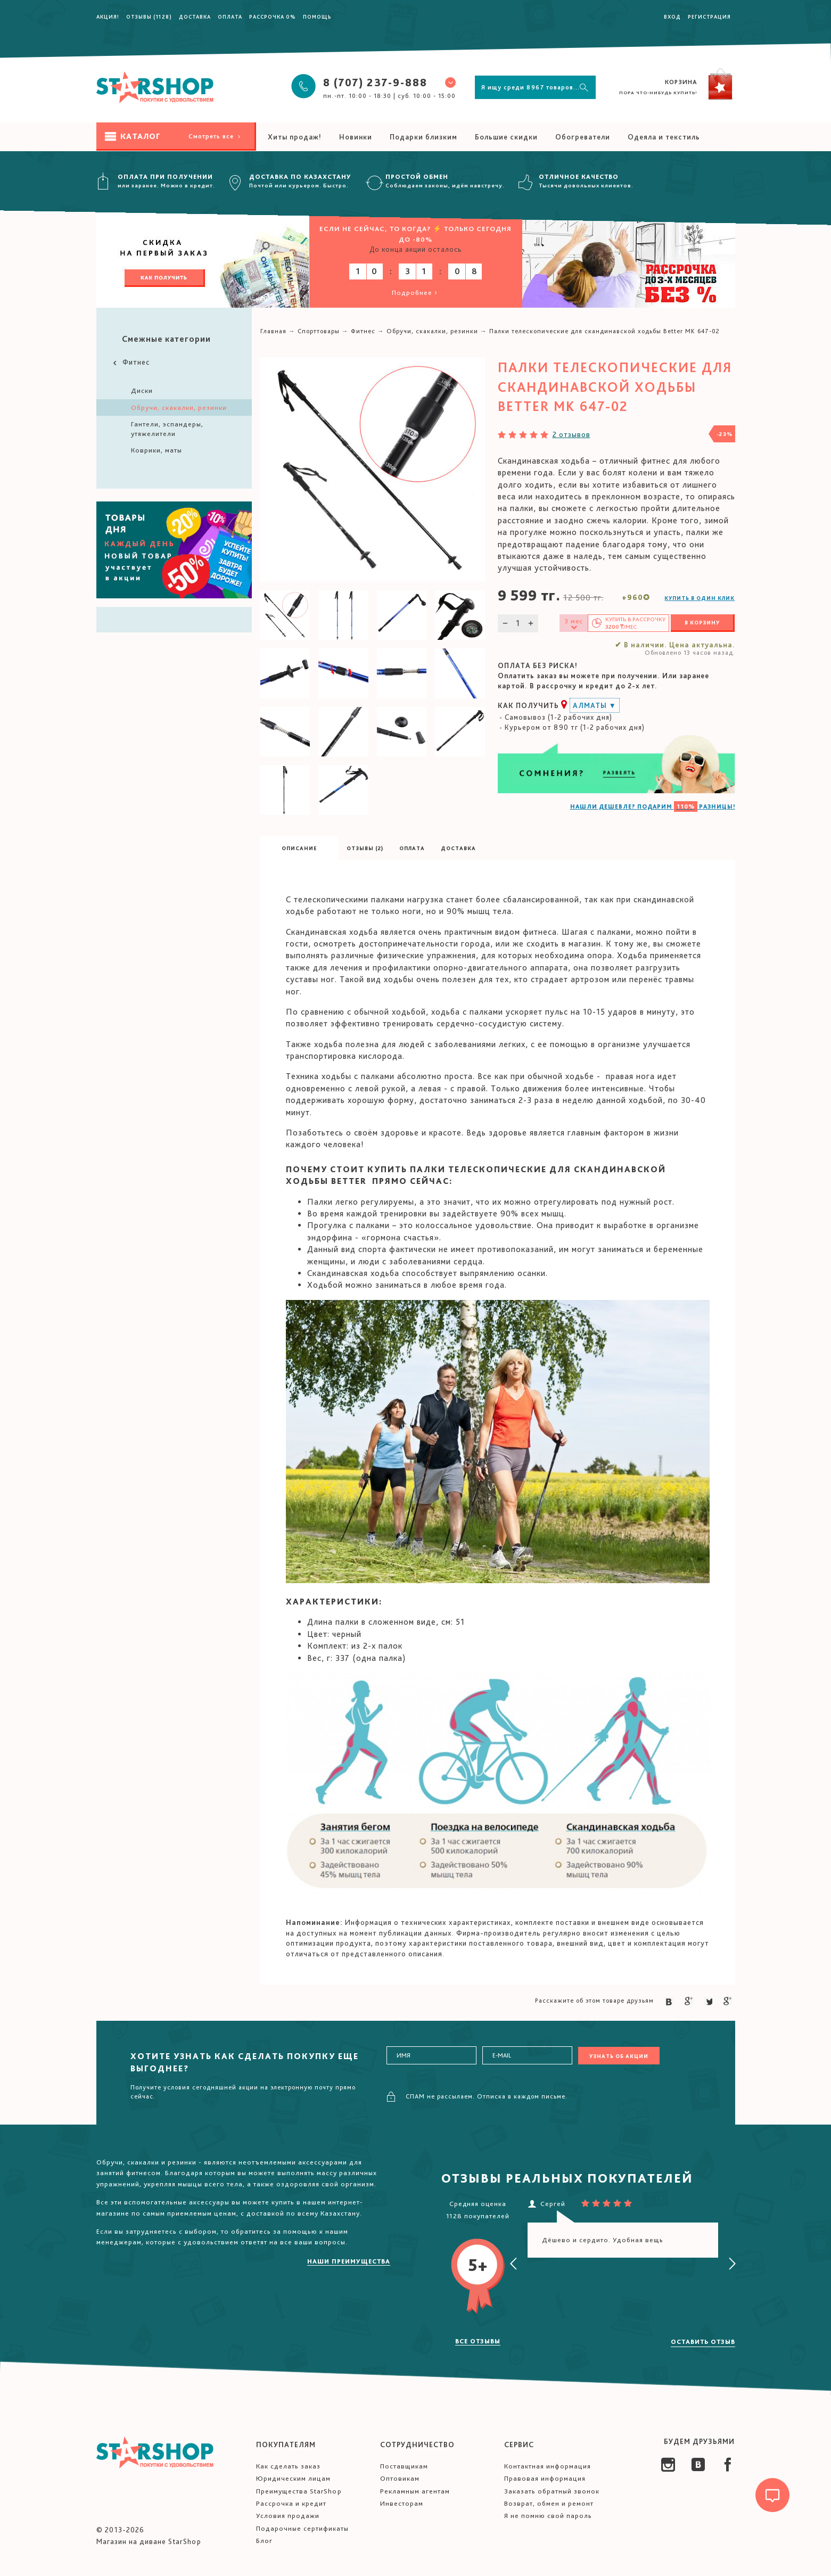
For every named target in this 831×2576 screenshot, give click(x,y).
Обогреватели (582, 137)
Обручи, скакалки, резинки (179, 407)
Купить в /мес (635, 623)
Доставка (195, 16)
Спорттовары (319, 331)
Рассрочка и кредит (291, 2503)
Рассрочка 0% (272, 16)
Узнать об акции (618, 2056)
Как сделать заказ (288, 2466)
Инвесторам (401, 2503)
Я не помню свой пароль (548, 2516)
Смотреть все (215, 136)
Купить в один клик (699, 598)
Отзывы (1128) (149, 16)
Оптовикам (399, 2478)
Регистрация (709, 16)
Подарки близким (423, 137)
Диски (142, 390)
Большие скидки (506, 137)
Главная (273, 331)
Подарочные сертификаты (302, 2528)
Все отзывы (477, 2341)
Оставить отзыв (703, 2341)
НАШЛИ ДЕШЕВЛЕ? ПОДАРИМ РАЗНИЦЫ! (652, 806)
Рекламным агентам (415, 2491)
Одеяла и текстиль (664, 137)
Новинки (355, 137)
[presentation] (514, 2264)
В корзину (702, 622)
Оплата (230, 16)
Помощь (317, 16)
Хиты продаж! (295, 137)
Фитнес (130, 362)
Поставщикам (404, 2466)
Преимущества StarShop (299, 2491)
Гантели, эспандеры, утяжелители (167, 429)
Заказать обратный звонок (551, 2491)
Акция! (107, 16)
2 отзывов (571, 434)
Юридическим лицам (293, 2478)
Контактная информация (547, 2466)
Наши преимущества (348, 2261)
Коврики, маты (156, 450)
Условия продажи (287, 2516)
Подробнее (415, 293)
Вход (672, 16)
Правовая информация (545, 2478)
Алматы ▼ (594, 705)
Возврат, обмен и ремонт (549, 2503)
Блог (264, 2541)
